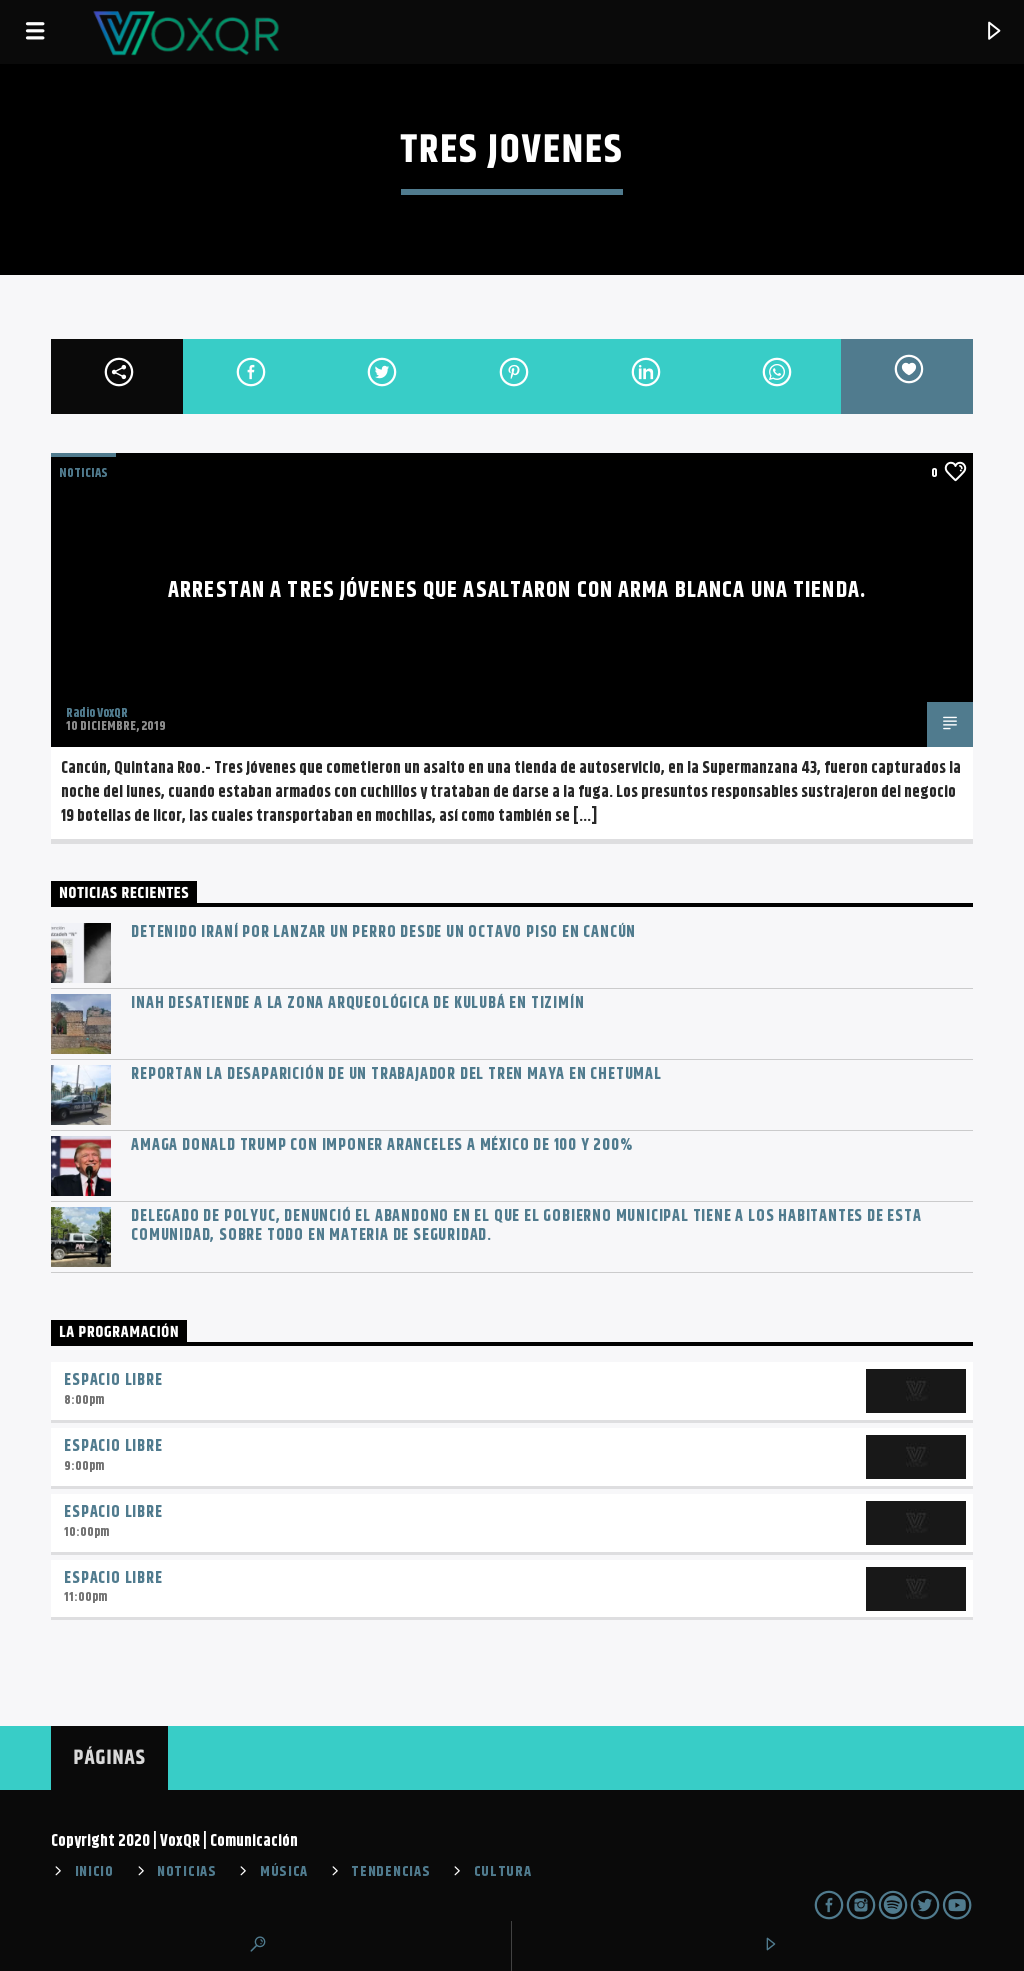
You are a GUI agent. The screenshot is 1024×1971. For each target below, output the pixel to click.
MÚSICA (284, 1872)
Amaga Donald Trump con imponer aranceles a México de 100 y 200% (381, 1145)
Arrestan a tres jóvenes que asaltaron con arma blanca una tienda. (517, 590)
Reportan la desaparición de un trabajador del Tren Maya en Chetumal (396, 1074)
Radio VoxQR (97, 713)
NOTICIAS (83, 473)
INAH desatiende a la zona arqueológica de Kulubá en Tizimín (357, 1003)
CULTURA (503, 1872)
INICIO (94, 1872)
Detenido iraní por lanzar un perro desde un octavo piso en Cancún (383, 932)
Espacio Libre (113, 1380)
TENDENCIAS (390, 1872)
